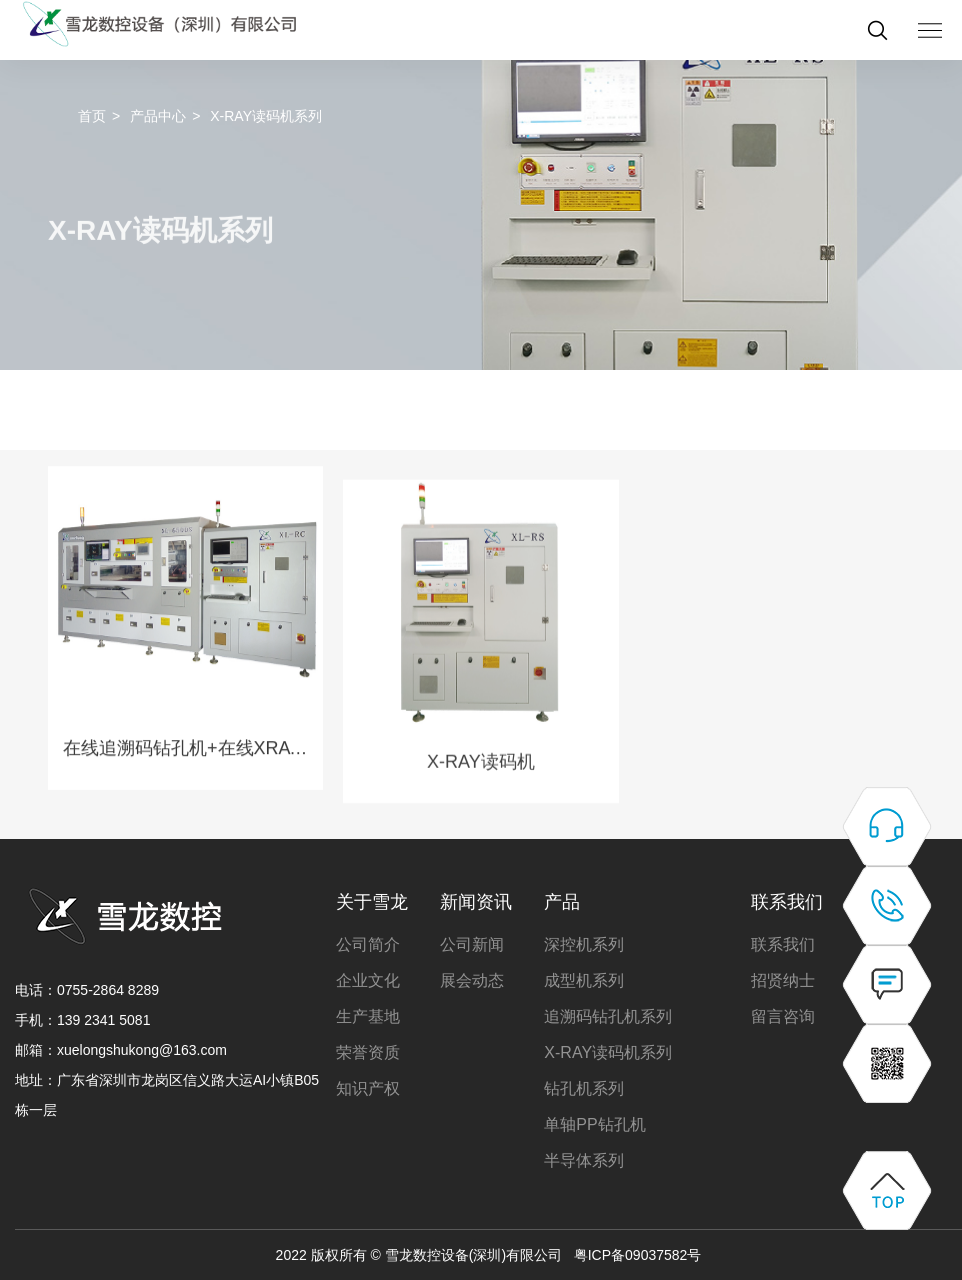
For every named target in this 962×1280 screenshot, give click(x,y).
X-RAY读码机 (481, 812)
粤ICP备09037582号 (638, 1255)
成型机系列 (584, 980)
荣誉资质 (368, 1052)
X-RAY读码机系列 (608, 1052)
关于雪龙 (372, 902)
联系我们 (787, 902)
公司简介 (368, 944)
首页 (92, 116)
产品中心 (158, 116)
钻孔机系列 (584, 1088)
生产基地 (368, 1016)
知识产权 (368, 1088)
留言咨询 (783, 1016)
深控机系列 (584, 944)
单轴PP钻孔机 (594, 1124)
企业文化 (368, 980)
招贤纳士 (783, 980)
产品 (562, 902)
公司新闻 (472, 944)
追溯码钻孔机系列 (608, 1016)
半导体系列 (584, 1160)
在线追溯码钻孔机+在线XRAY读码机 (185, 782)
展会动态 (472, 980)
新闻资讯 (476, 902)
